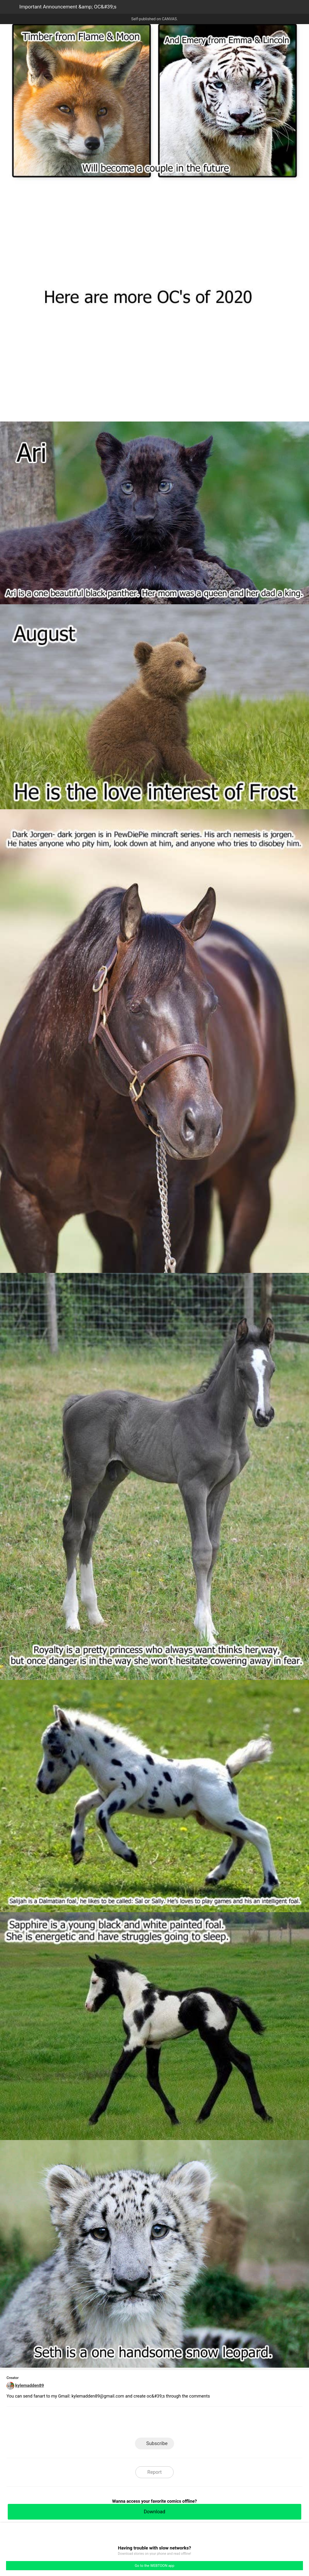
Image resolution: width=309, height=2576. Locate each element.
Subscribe (157, 2443)
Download (154, 2512)
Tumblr (176, 2423)
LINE (111, 2423)
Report (154, 2472)
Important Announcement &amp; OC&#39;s (67, 7)
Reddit (198, 2423)
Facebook (132, 2423)
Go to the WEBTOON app (154, 2565)
